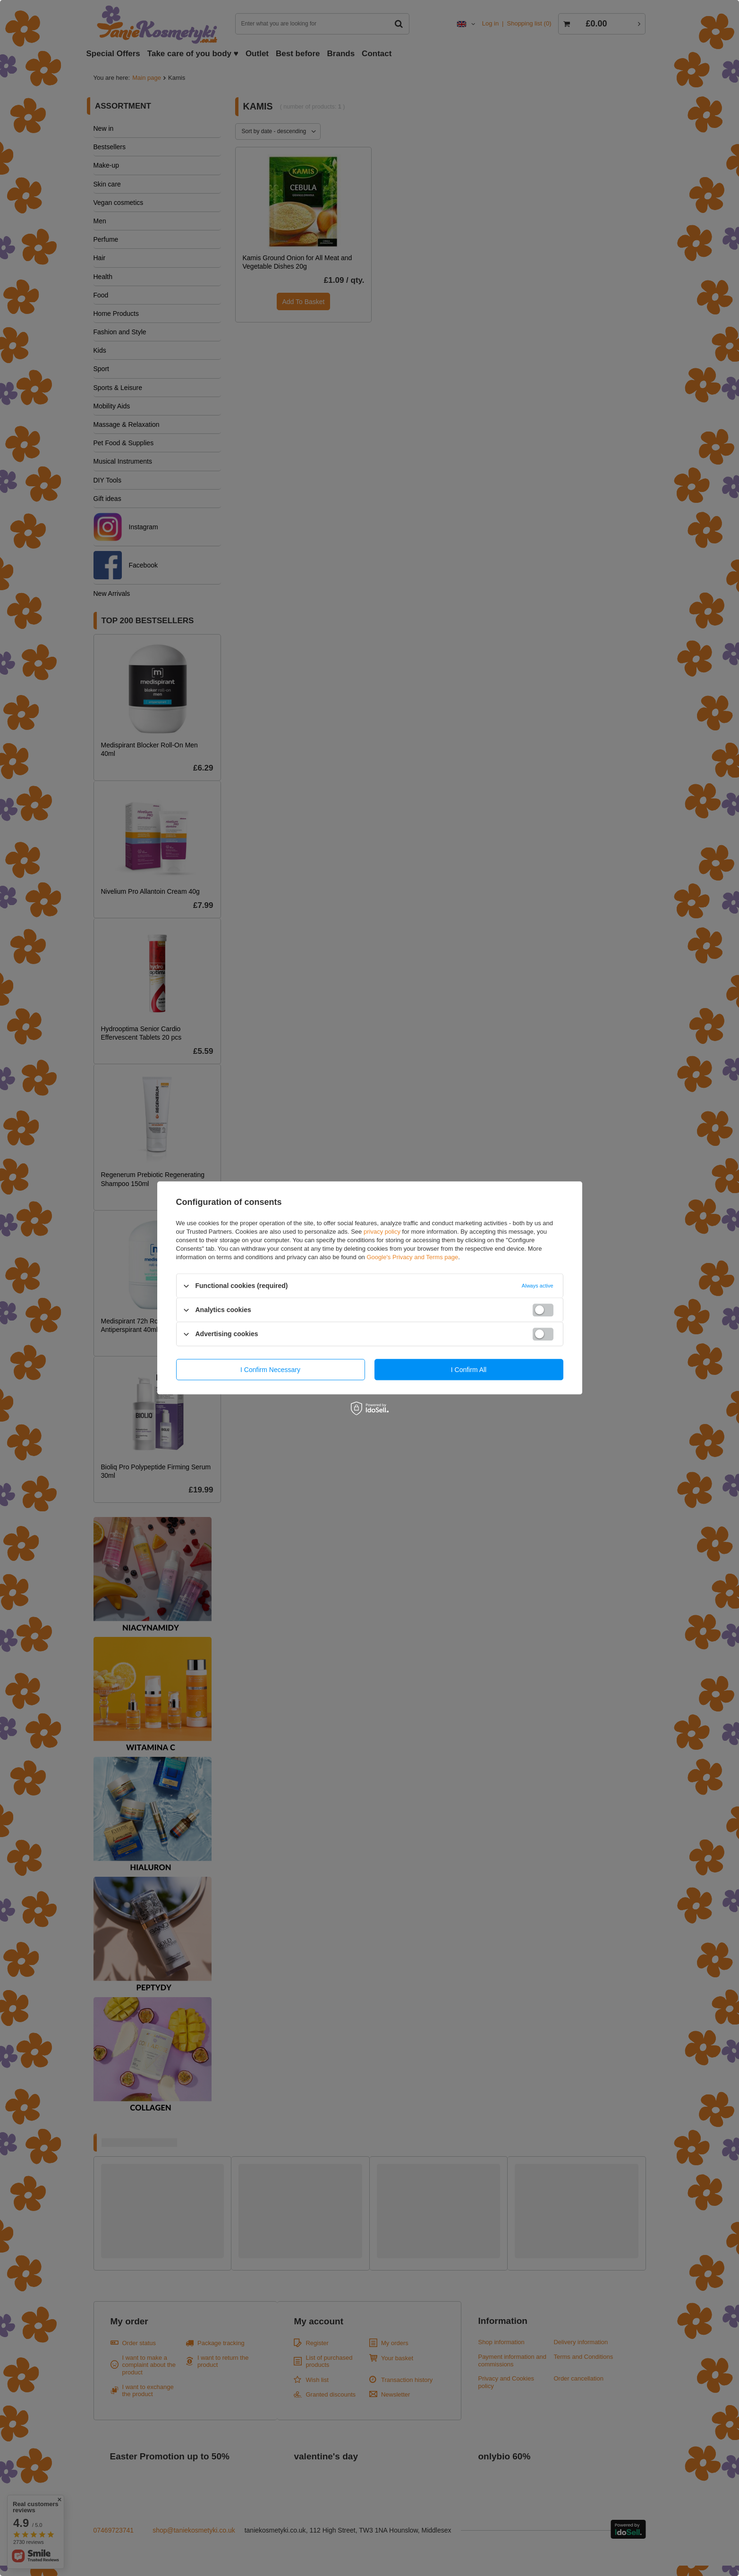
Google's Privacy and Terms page (412, 1257)
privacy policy (382, 1231)
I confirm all (468, 1369)
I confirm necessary (270, 1369)
